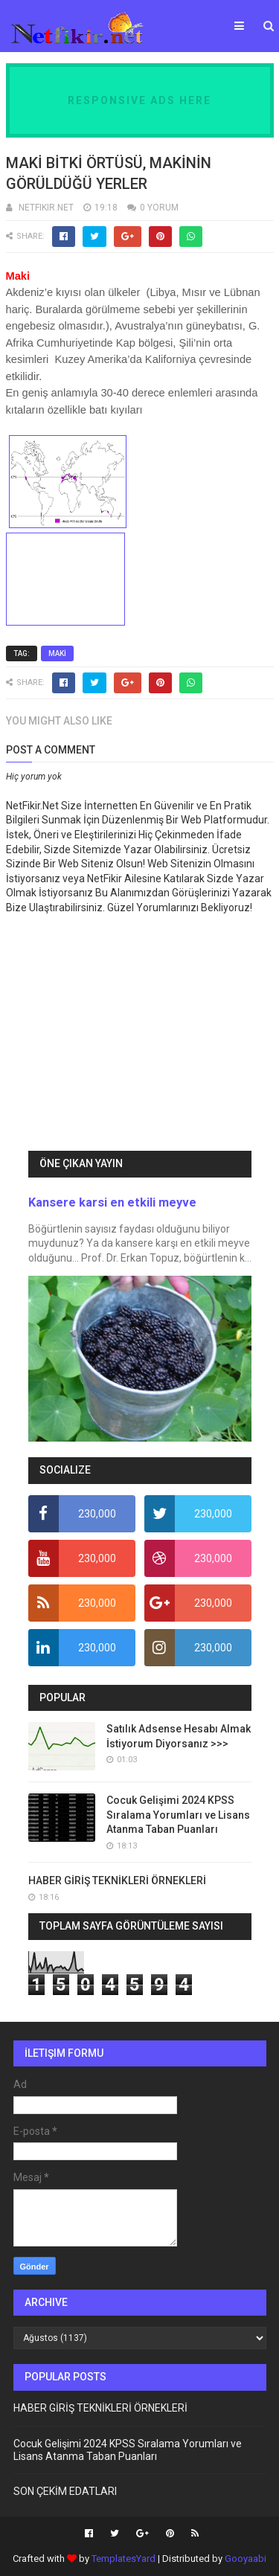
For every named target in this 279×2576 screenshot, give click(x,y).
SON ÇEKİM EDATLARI (65, 2491)
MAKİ (57, 653)
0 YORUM (159, 207)
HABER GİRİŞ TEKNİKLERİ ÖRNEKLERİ (117, 1880)
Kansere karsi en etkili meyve (112, 1202)
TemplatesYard (123, 2558)
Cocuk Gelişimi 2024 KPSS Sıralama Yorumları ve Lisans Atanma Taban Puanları (178, 1814)
